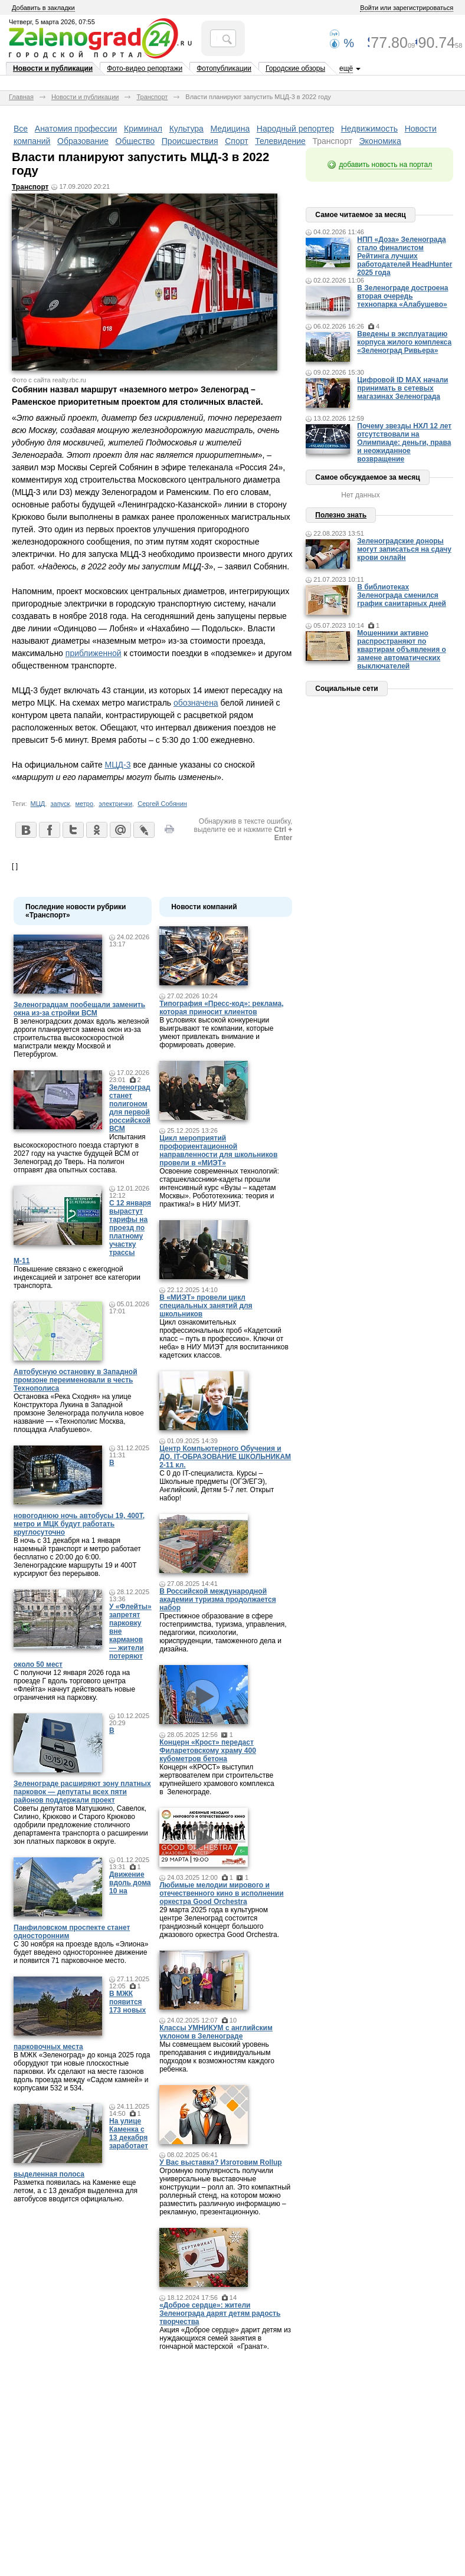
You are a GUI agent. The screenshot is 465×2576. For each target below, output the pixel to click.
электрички (115, 803)
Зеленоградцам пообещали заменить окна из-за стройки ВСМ (79, 1009)
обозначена (195, 702)
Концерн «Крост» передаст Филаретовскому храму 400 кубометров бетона (207, 1750)
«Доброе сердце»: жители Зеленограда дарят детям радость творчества (219, 2313)
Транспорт (152, 96)
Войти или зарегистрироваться (406, 7)
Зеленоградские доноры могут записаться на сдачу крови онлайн (404, 549)
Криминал (143, 128)
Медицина (230, 128)
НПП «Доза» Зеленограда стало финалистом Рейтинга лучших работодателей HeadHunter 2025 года (404, 256)
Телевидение (280, 141)
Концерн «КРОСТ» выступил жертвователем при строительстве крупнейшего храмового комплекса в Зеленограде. (216, 1779)
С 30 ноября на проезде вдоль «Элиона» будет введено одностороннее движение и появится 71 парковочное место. (81, 1952)
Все (21, 128)
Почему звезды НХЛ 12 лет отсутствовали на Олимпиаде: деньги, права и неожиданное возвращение (404, 442)
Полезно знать (340, 515)
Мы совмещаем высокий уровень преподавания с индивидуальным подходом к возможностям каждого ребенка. (216, 2056)
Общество (135, 141)
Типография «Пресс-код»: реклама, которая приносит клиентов (221, 1007)
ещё (346, 68)
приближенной (94, 653)
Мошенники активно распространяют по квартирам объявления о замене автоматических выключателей (401, 649)
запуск (60, 803)
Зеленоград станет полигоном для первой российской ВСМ (129, 1108)
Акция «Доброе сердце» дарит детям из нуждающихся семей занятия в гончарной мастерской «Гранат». (225, 2338)
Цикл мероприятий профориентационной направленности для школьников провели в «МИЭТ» (218, 1150)
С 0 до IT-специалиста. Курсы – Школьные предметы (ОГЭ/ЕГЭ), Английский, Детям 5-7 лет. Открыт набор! (216, 1485)
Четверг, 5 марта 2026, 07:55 (52, 21)
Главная (21, 96)
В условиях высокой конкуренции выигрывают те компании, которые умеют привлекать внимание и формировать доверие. (216, 1032)
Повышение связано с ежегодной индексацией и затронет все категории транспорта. (77, 1277)
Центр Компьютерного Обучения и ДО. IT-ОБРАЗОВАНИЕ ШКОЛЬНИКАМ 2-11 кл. (225, 1456)
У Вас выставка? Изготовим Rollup (220, 2162)
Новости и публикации (53, 68)
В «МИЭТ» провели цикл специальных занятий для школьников (205, 1305)
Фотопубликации (224, 68)
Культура (186, 128)
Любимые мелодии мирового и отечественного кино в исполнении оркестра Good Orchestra (221, 1893)
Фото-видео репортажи (144, 68)
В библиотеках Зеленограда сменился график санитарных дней (401, 595)
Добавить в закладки (43, 7)
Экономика (380, 141)
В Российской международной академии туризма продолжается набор (217, 1599)
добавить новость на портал (385, 164)
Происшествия (190, 141)
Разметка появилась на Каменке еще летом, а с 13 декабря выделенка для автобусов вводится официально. (75, 2190)
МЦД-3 (118, 764)
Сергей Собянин (162, 803)
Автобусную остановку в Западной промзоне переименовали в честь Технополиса (75, 1380)
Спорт (236, 141)
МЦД (38, 803)
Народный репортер (295, 128)
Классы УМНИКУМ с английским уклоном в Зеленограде (216, 2032)
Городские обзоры (295, 68)
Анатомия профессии (76, 128)
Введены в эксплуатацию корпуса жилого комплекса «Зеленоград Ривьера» (404, 342)
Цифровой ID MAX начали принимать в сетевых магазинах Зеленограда (402, 388)
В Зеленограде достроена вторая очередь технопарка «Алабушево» (402, 296)
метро (84, 803)
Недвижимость (369, 128)
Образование (83, 141)
